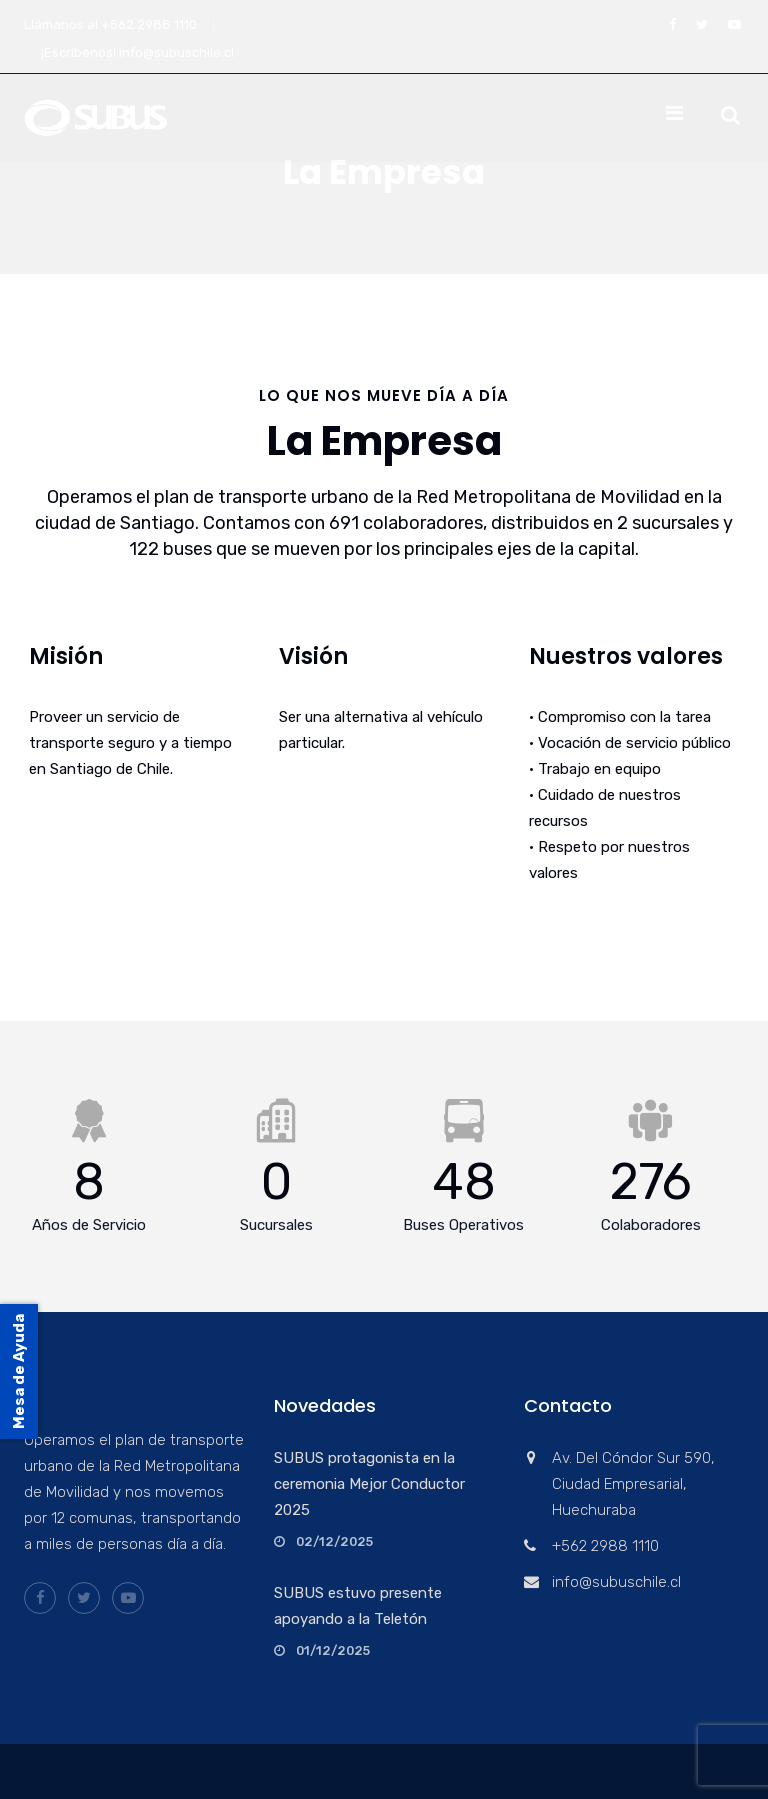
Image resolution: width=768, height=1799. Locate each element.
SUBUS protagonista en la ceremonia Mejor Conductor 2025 (369, 1484)
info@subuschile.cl (176, 52)
